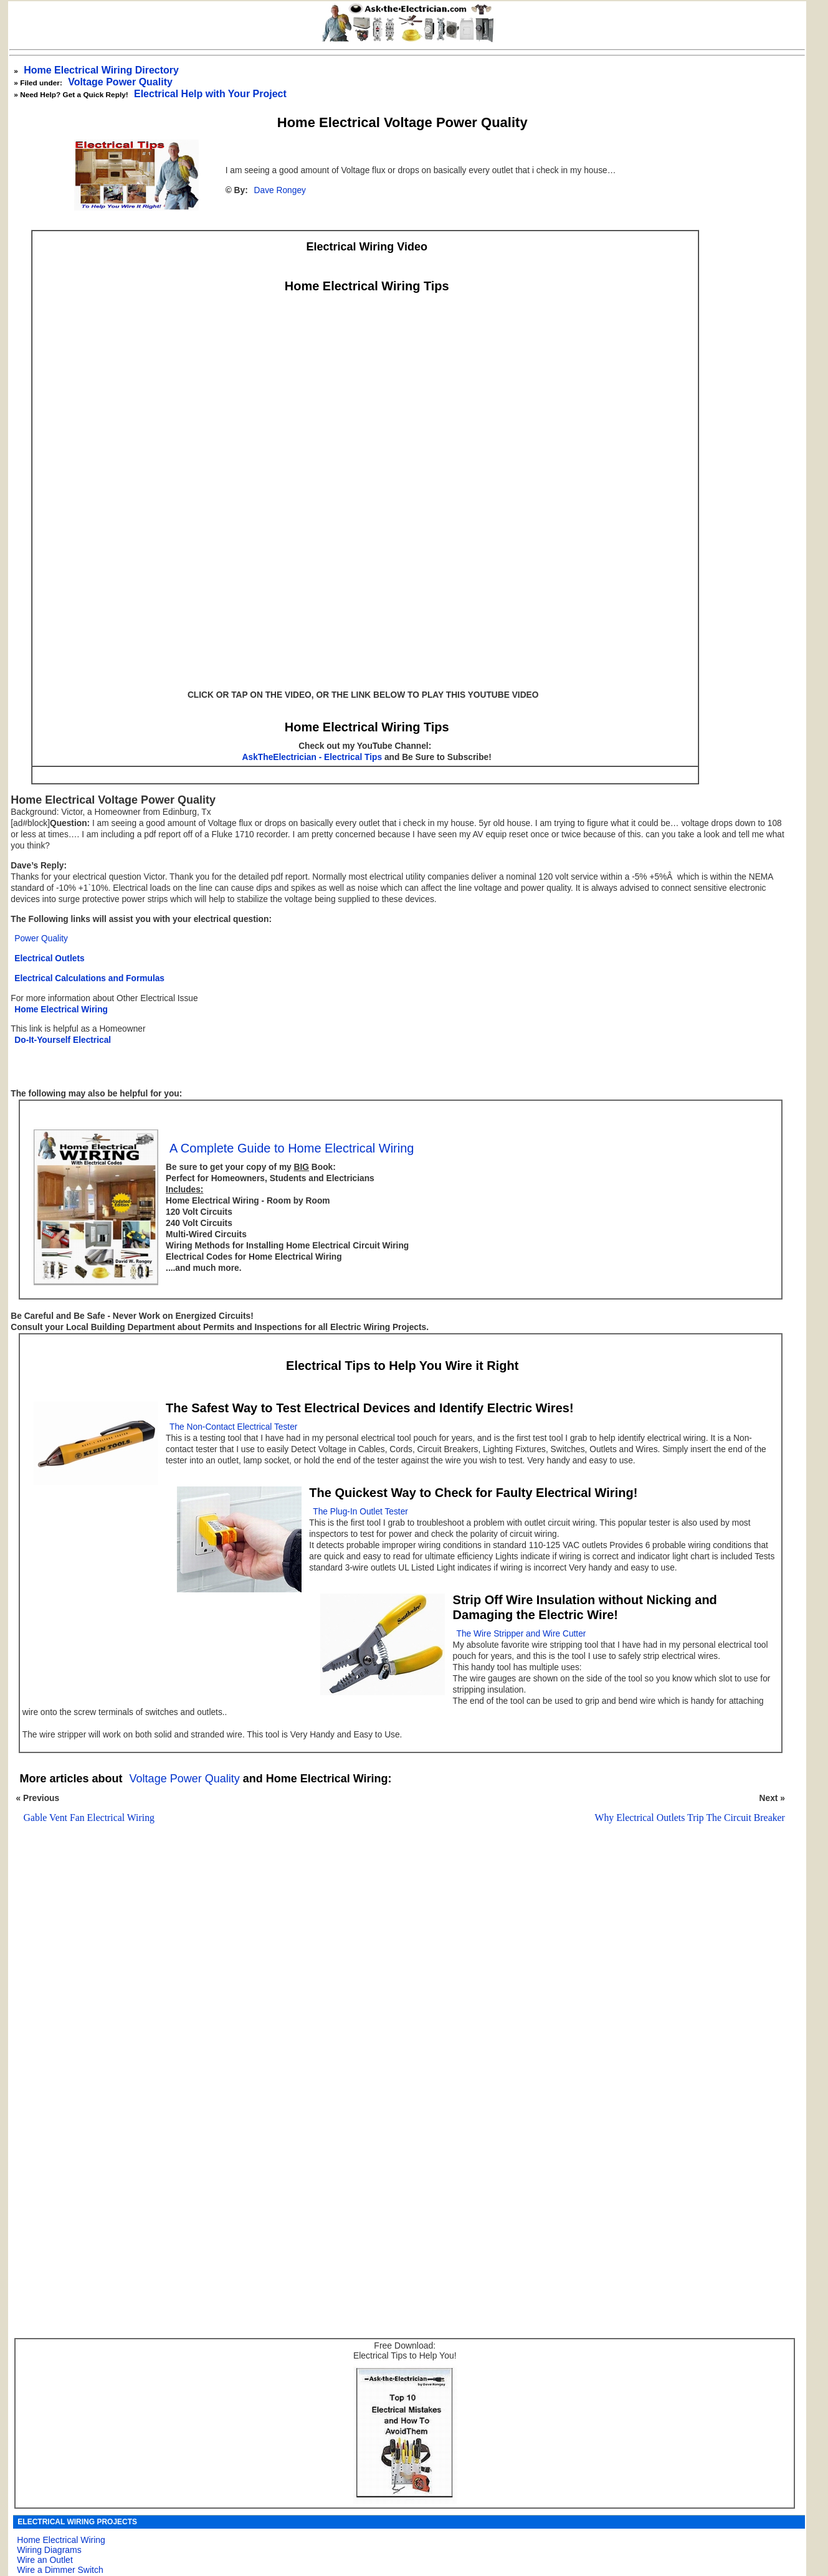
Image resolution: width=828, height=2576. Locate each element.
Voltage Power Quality (120, 82)
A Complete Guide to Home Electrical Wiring (291, 1148)
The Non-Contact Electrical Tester (233, 1427)
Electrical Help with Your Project (210, 93)
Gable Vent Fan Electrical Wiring (89, 1817)
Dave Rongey (280, 190)
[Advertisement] (396, 1993)
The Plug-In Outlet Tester (360, 1511)
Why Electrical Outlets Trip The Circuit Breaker (690, 1817)
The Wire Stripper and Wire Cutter (521, 1633)
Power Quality (41, 938)
